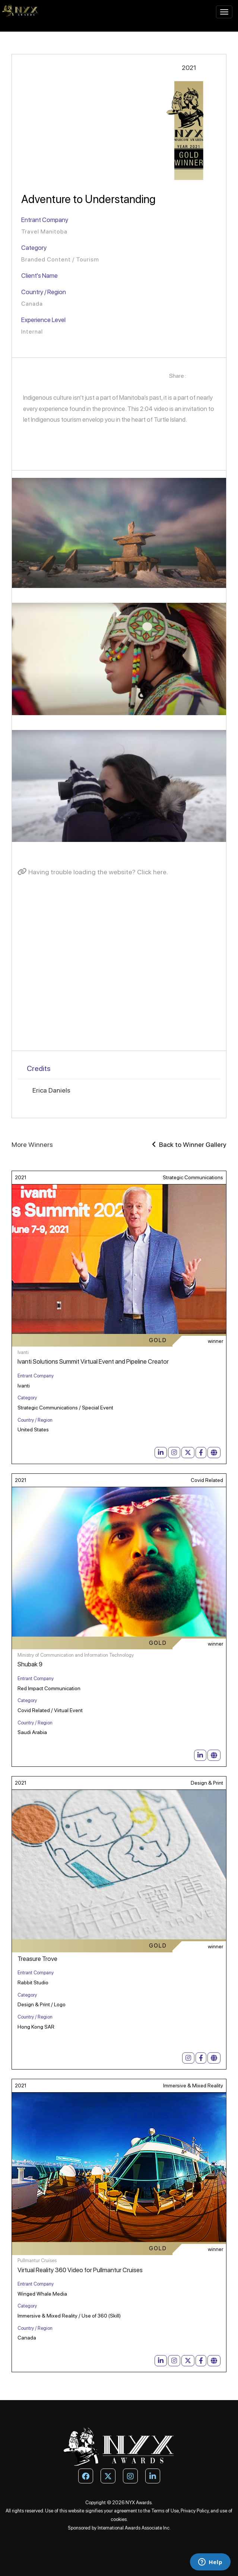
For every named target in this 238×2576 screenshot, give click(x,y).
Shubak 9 (30, 1664)
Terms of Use (165, 2511)
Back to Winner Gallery (189, 1144)
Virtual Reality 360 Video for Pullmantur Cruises (80, 2270)
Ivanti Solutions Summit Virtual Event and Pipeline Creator (93, 1361)
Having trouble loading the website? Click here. (93, 872)
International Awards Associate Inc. (134, 2528)
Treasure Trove (37, 1958)
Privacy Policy (195, 2511)
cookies (119, 2519)
